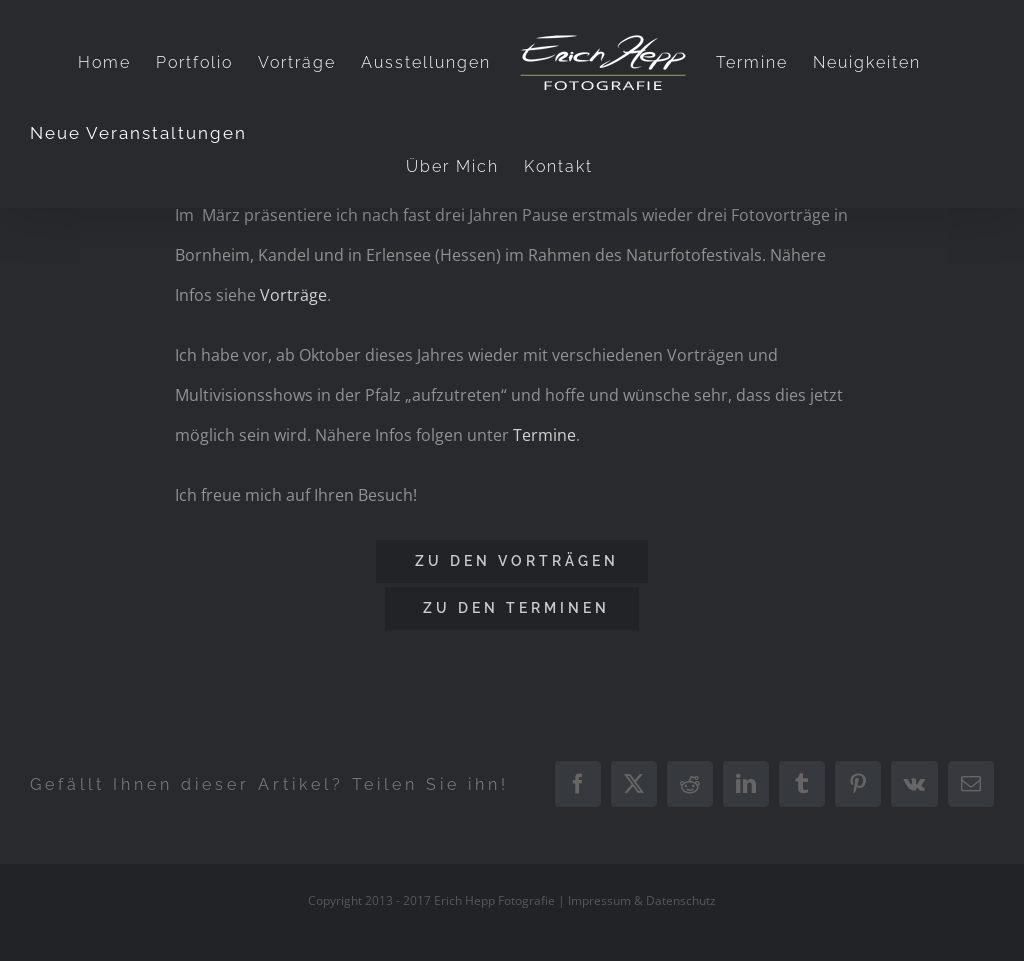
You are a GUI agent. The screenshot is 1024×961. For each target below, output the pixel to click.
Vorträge (293, 295)
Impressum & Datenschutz (642, 900)
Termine (544, 435)
